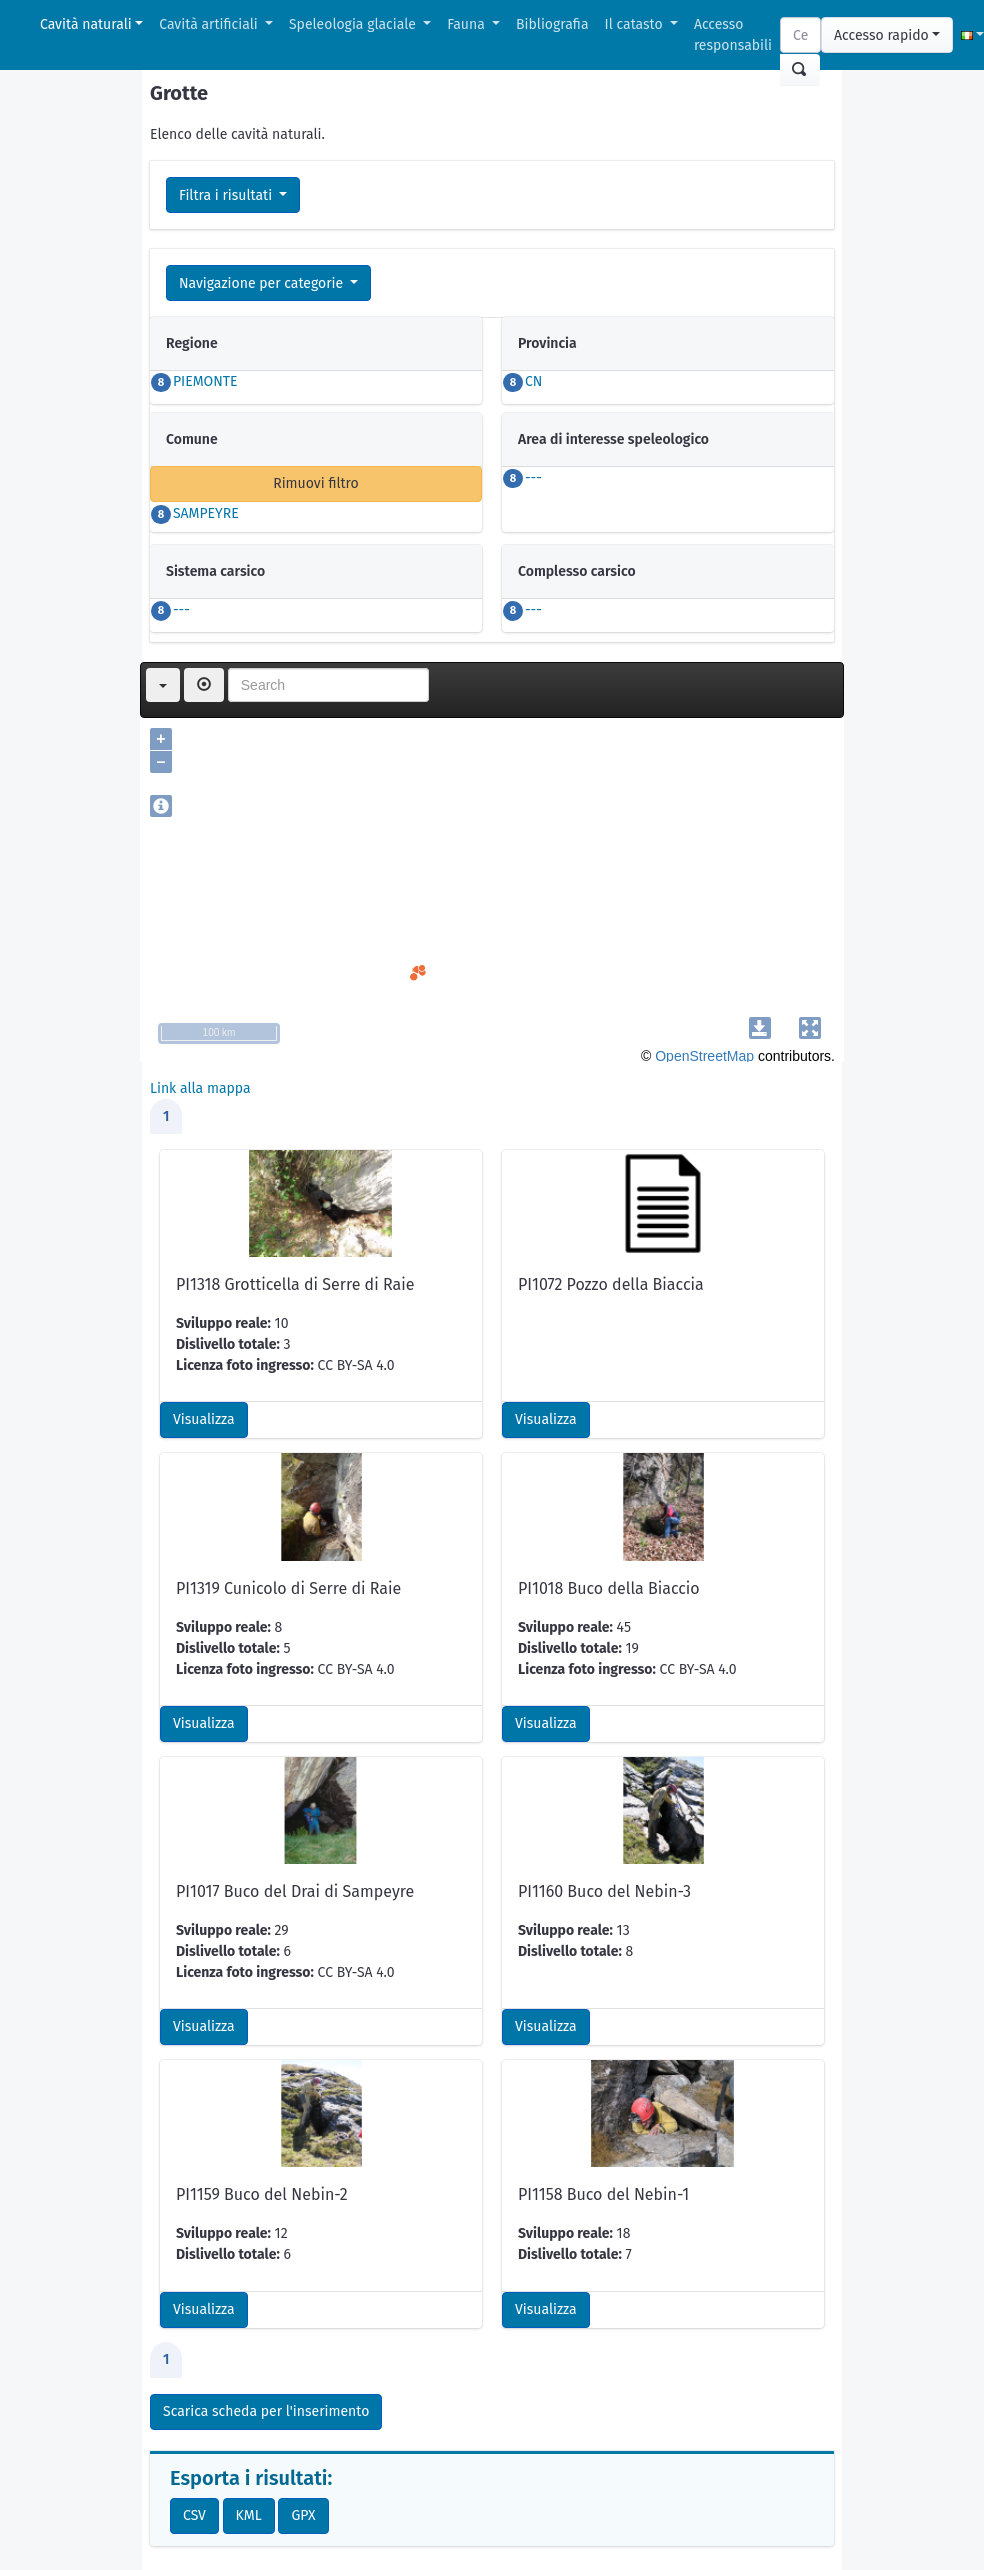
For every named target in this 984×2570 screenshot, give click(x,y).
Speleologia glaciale (354, 24)
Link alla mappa (200, 1088)
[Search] (800, 35)
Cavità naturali (86, 24)
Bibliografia (552, 24)
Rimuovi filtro (316, 483)
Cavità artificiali (210, 24)
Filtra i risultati (227, 195)
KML (249, 2515)
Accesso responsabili (733, 35)
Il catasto (636, 24)
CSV (194, 2515)
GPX (303, 2515)
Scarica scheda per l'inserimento (266, 2411)
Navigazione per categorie (263, 283)
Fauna (467, 24)
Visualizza (204, 1419)
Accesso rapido (881, 35)
